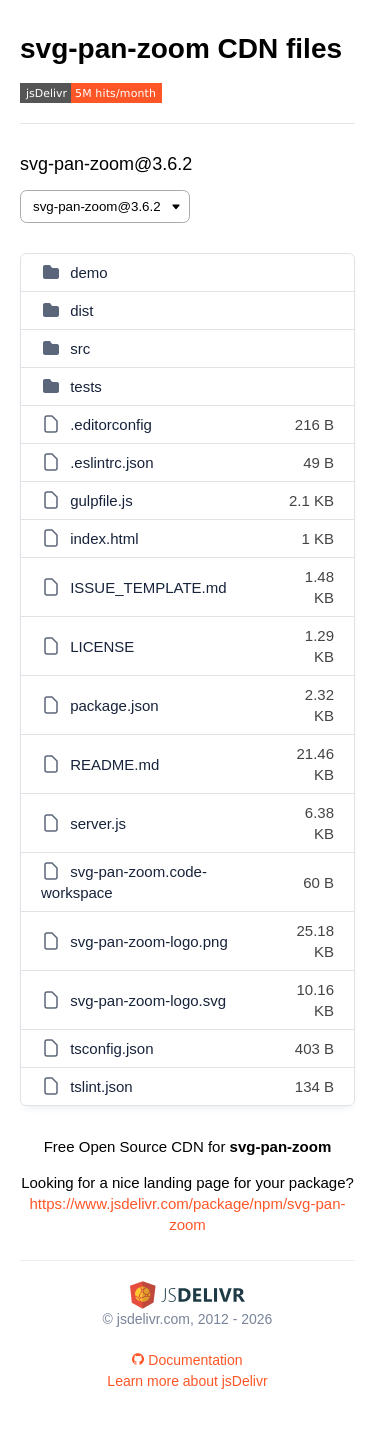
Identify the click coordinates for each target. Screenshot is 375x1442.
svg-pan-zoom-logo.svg (148, 1000)
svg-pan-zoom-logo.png (149, 941)
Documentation (187, 1360)
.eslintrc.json (111, 462)
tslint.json (101, 1086)
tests (86, 386)
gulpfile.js (101, 500)
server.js (98, 823)
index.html (104, 538)
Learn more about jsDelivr (187, 1381)
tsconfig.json (111, 1048)
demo (89, 272)
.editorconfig (111, 424)
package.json (114, 705)
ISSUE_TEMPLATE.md (148, 587)
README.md (114, 764)
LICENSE (102, 646)
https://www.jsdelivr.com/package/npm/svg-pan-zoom (188, 1214)
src (80, 348)
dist (81, 310)
